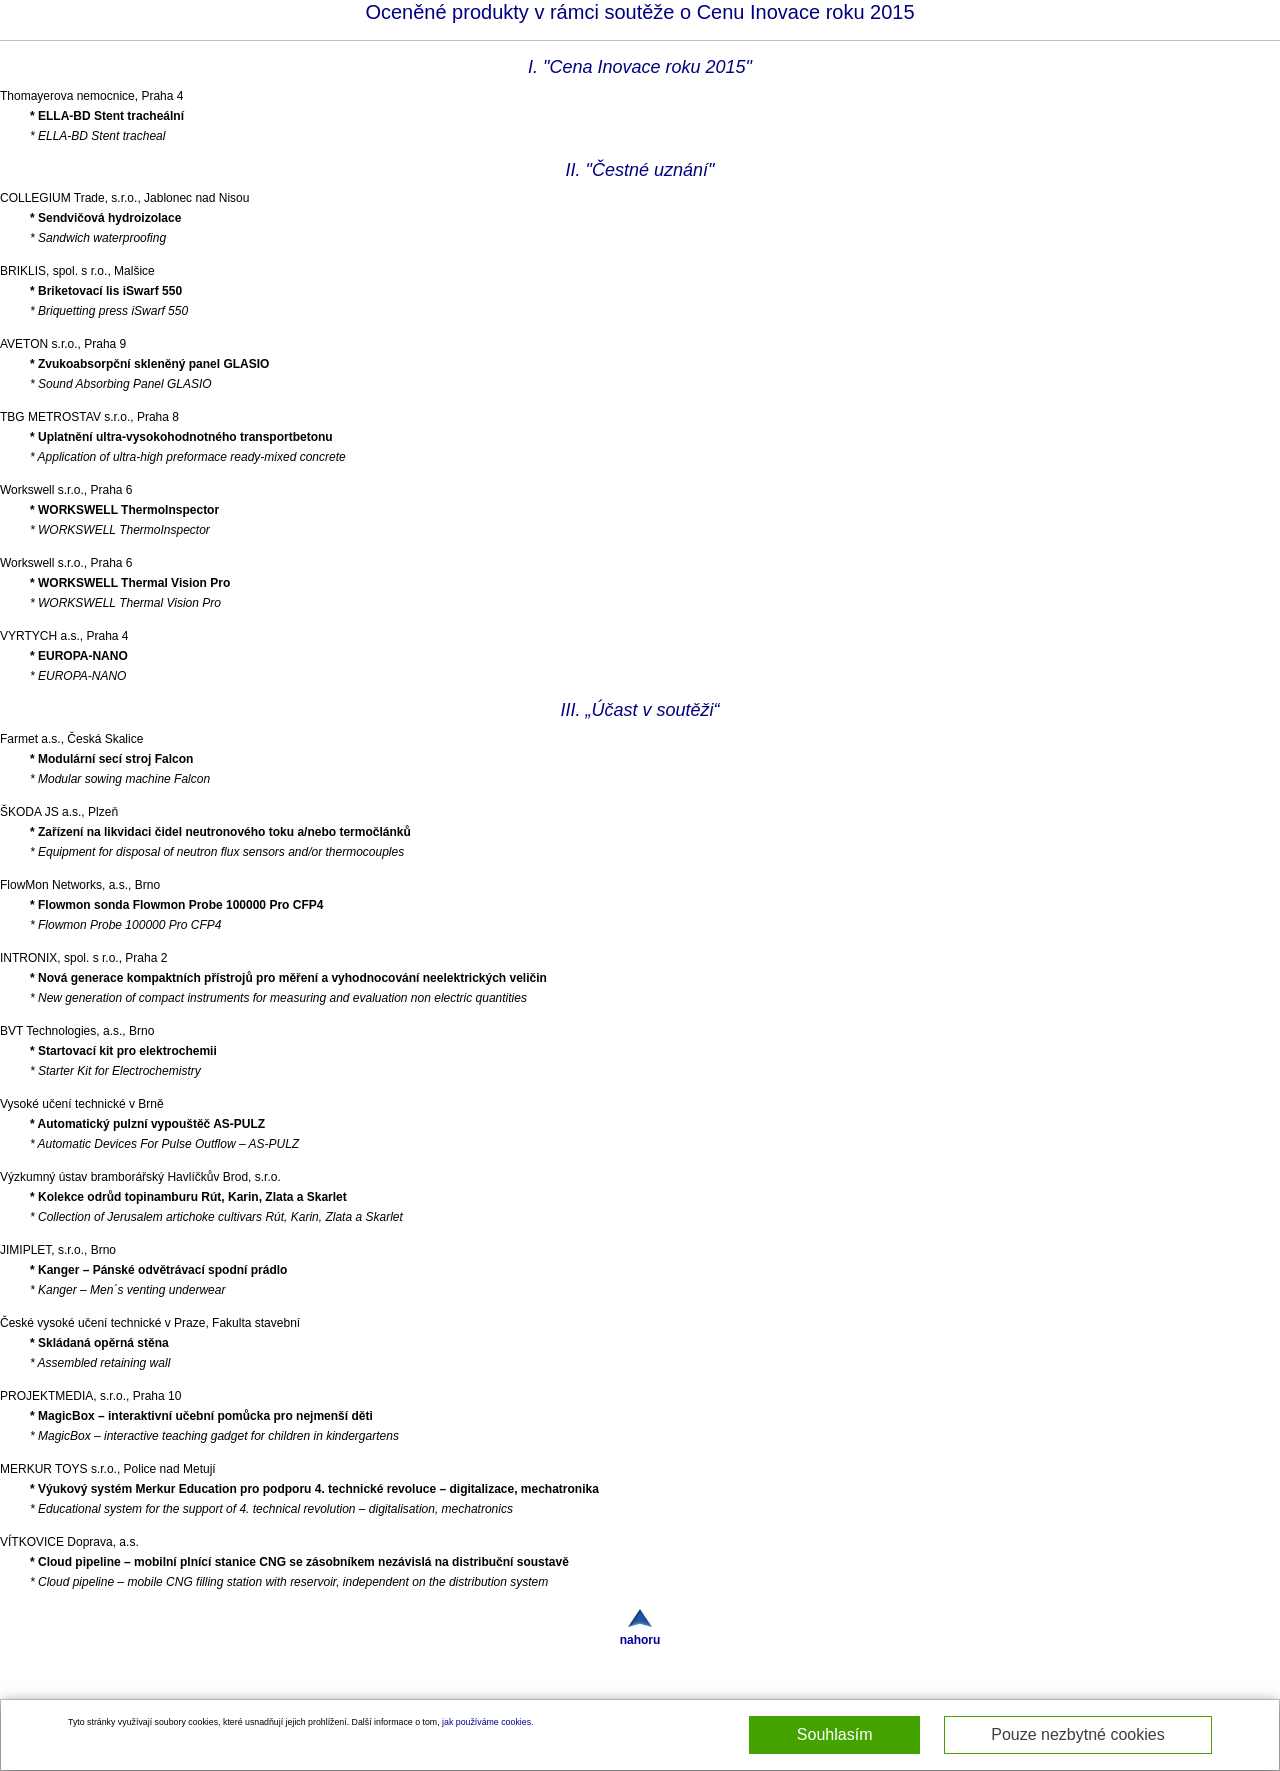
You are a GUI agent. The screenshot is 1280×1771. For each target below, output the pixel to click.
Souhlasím (835, 1734)
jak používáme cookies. (487, 1722)
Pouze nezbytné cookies (1077, 1734)
